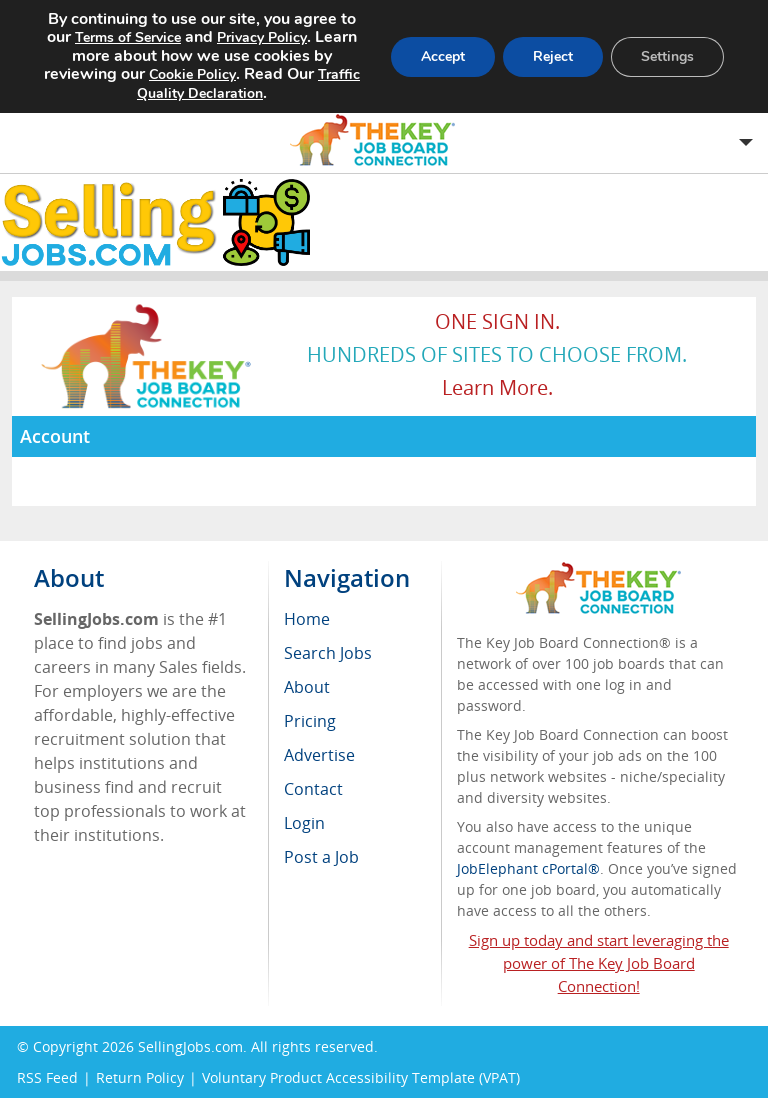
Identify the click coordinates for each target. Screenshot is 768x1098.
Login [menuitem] (304, 823)
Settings (667, 56)
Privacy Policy (262, 37)
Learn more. (497, 387)
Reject (553, 56)
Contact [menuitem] (313, 789)
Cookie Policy (192, 74)
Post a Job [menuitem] (321, 857)
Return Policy (140, 1077)
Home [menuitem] (307, 619)
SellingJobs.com (190, 1046)
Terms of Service (128, 37)
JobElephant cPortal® (528, 868)
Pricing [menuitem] (310, 721)
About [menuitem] (307, 687)
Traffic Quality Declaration (248, 84)
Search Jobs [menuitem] (328, 653)
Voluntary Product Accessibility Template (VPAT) (361, 1077)
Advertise (319, 755)
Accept (443, 56)
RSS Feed (47, 1077)
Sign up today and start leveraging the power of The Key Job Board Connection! (599, 963)
